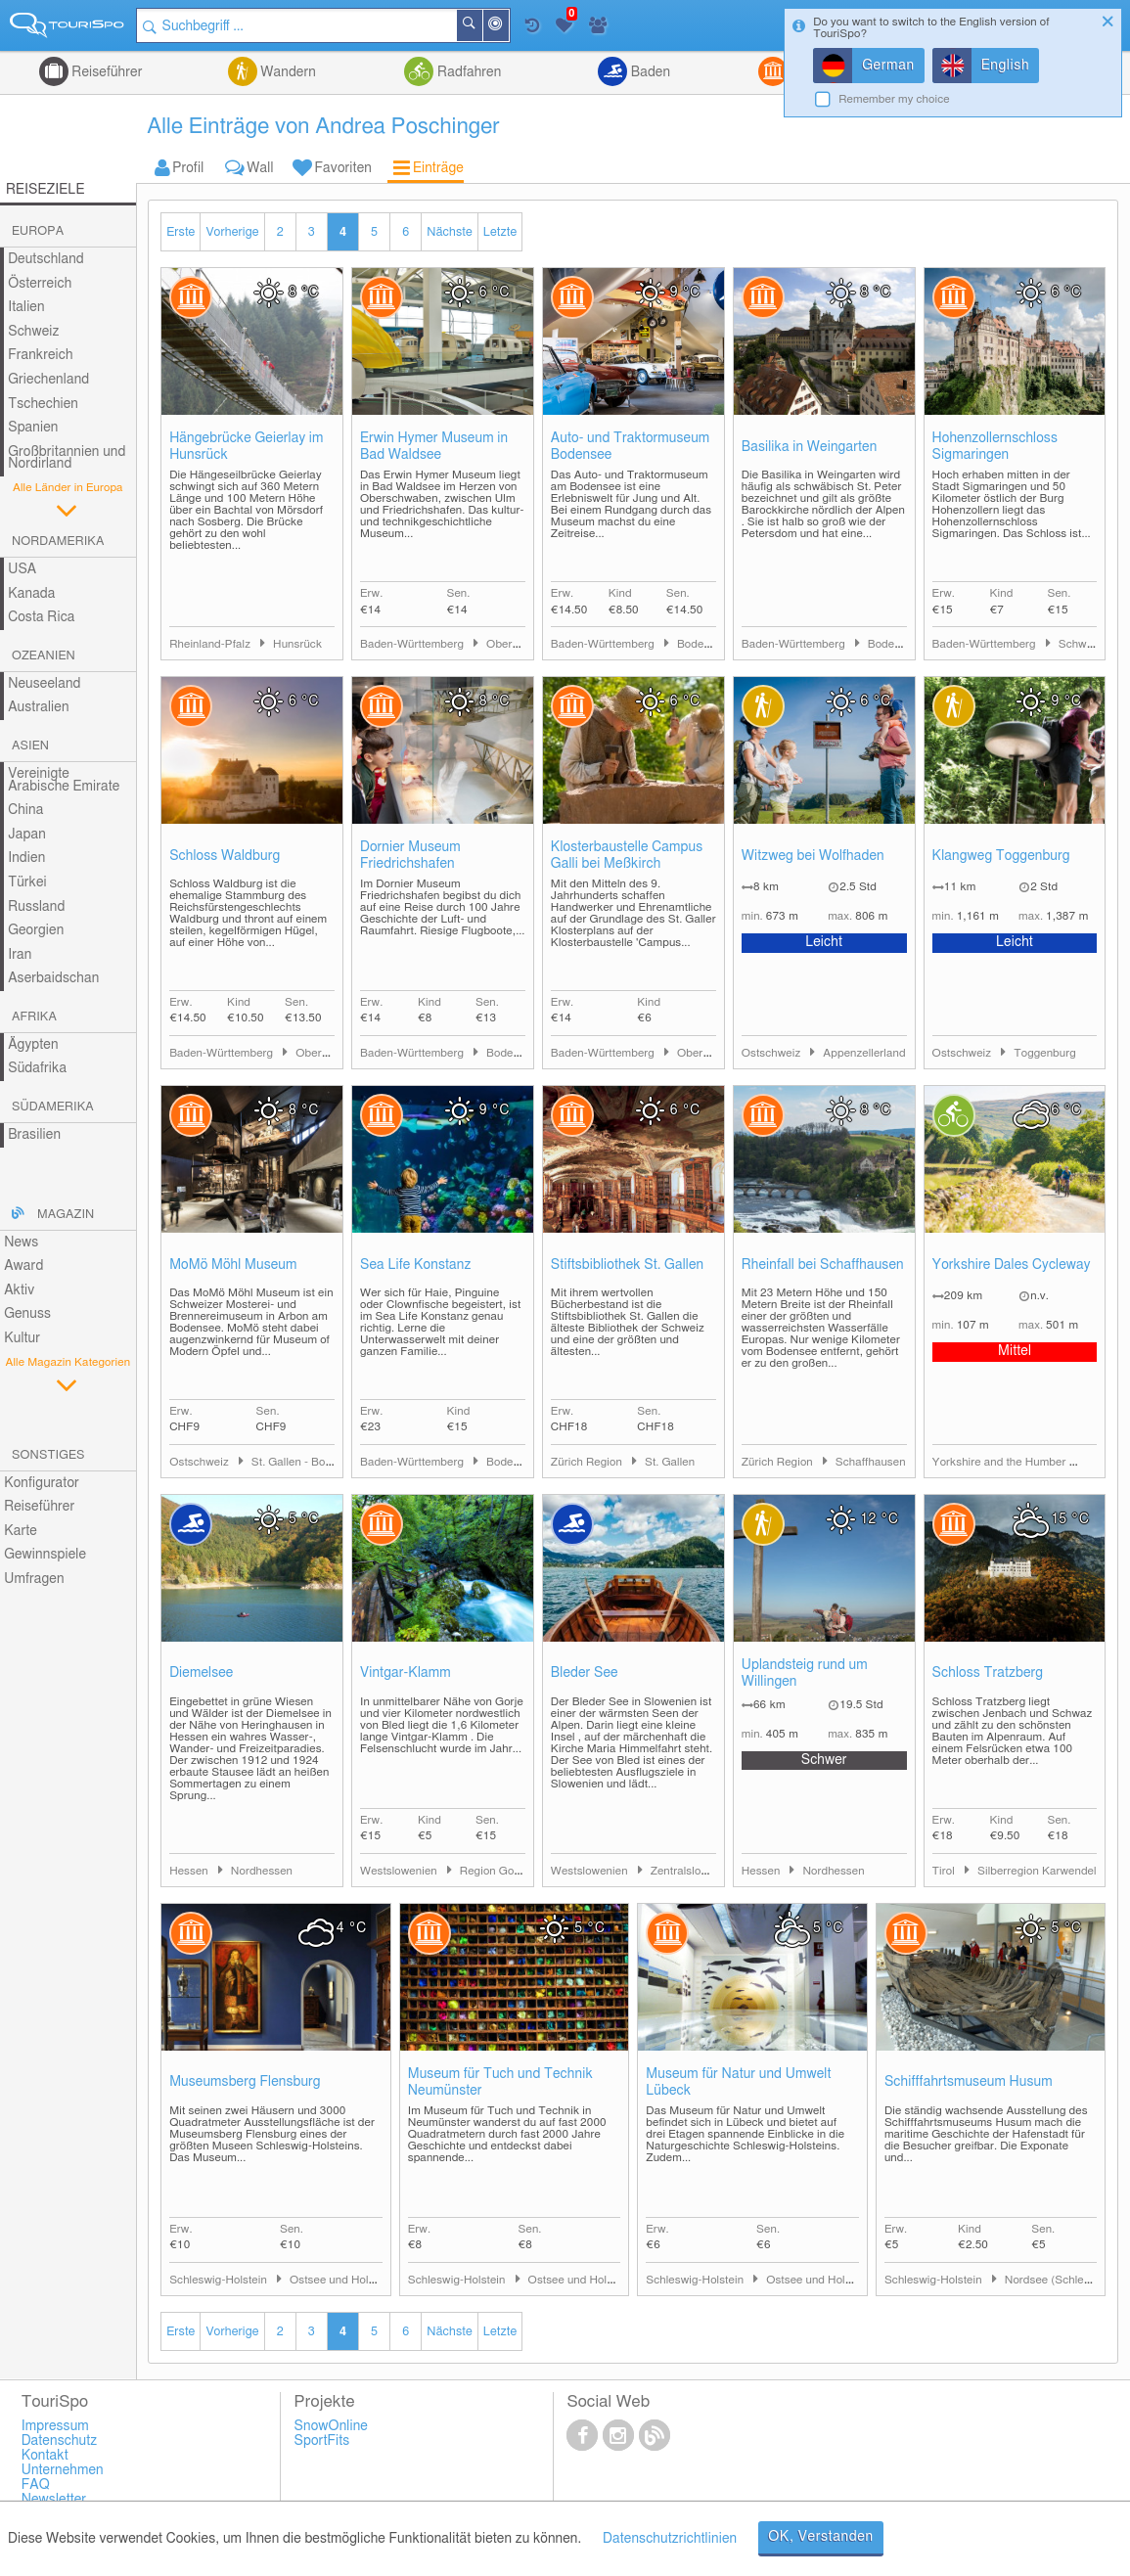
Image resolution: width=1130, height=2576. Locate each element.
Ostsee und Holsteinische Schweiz (378, 2280)
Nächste (449, 232)
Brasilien (34, 1135)
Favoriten (343, 168)
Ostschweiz (773, 1053)
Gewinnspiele (45, 1554)
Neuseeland (44, 684)
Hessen (190, 1871)
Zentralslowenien (694, 1871)
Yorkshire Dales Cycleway (1011, 1265)
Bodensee (702, 644)
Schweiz (33, 332)
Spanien (33, 427)
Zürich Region (588, 1462)
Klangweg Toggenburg (1001, 856)
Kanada (31, 594)
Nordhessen (262, 1871)
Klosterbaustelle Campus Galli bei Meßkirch (626, 855)
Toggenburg (1045, 1053)
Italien (26, 307)
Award (23, 1266)
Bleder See (584, 1673)
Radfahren (467, 72)
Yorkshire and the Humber (1000, 1462)
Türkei (27, 882)
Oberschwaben (525, 644)
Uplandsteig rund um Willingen (805, 1673)
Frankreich (40, 355)
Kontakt (45, 2456)
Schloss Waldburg (224, 856)
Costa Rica (41, 617)
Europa (38, 231)
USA (22, 569)
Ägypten (33, 1045)
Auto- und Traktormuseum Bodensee (630, 446)
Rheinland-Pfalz (211, 644)
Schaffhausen (871, 1462)
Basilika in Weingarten (810, 447)
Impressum (55, 2426)
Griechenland (48, 379)
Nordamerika (58, 541)
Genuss (27, 1314)
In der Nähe (508, 27)
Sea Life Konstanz (415, 1265)
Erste (180, 232)
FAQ (36, 2485)
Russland (36, 907)
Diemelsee (201, 1673)
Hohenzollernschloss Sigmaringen (995, 446)
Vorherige (231, 232)
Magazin (65, 1214)
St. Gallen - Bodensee (307, 1462)
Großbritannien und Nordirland (66, 458)
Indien (26, 858)
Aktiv (19, 1290)
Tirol (945, 1871)
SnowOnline (331, 2426)
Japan (27, 834)
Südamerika (53, 1107)
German (888, 65)
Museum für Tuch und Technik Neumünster (500, 2082)
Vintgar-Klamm (405, 1673)
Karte (20, 1531)
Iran (19, 955)
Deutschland (46, 259)
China (25, 810)
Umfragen (34, 1579)
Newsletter (54, 2500)
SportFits (322, 2441)
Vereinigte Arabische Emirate (63, 780)
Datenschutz (60, 2441)
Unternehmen (63, 2470)
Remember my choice (894, 99)
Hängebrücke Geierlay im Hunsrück (246, 446)
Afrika (34, 1017)
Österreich (39, 284)
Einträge (438, 168)
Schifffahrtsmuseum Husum (968, 2082)
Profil (187, 168)
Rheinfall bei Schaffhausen (823, 1265)
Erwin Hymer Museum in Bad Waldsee (434, 446)
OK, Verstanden (821, 2537)
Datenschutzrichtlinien (670, 2539)
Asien (30, 746)
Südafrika (37, 1068)
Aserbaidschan (53, 978)
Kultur (22, 1338)
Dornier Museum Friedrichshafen (410, 855)
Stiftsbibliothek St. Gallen (627, 1265)
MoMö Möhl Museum (232, 1265)
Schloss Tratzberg (988, 1673)
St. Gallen (670, 1462)
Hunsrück (297, 644)
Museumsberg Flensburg (245, 2082)
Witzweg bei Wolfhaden (813, 856)
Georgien (36, 930)
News (21, 1242)
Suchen (481, 25)
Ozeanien (43, 656)
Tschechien (43, 404)
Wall (260, 168)
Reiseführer (105, 72)
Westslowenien (400, 1871)
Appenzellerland (864, 1053)
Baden (648, 72)
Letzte (500, 232)
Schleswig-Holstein (219, 2280)
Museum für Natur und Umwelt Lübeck (738, 2082)
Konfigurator (41, 1483)
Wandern (286, 72)
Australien (38, 707)
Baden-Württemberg (413, 644)
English (1005, 65)
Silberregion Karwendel (1037, 1871)
